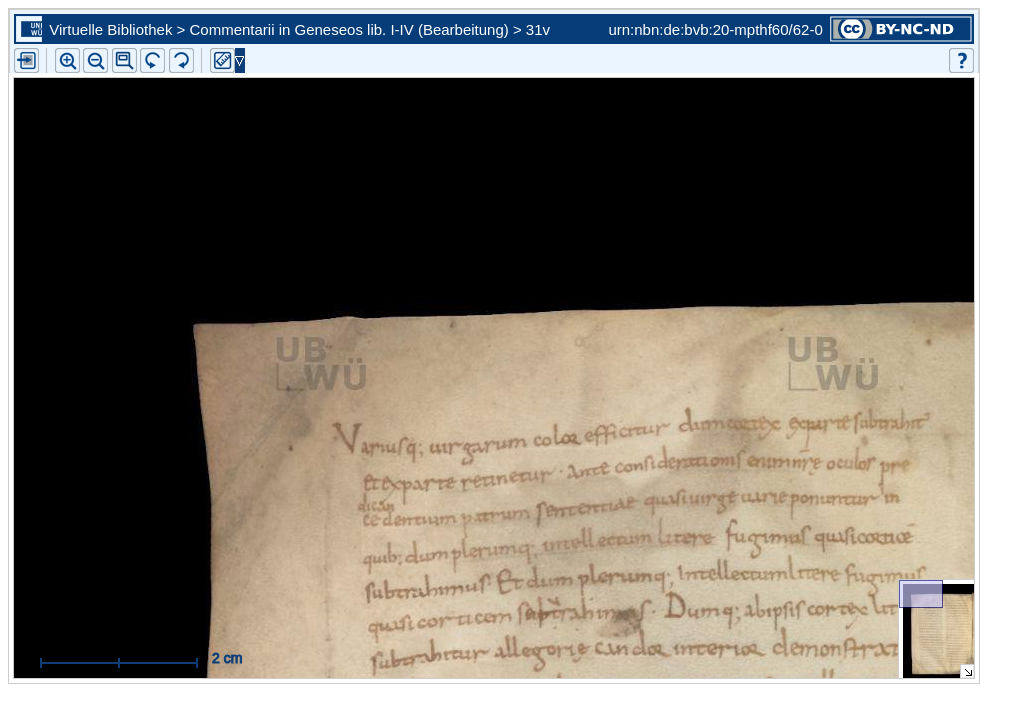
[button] (124, 60)
